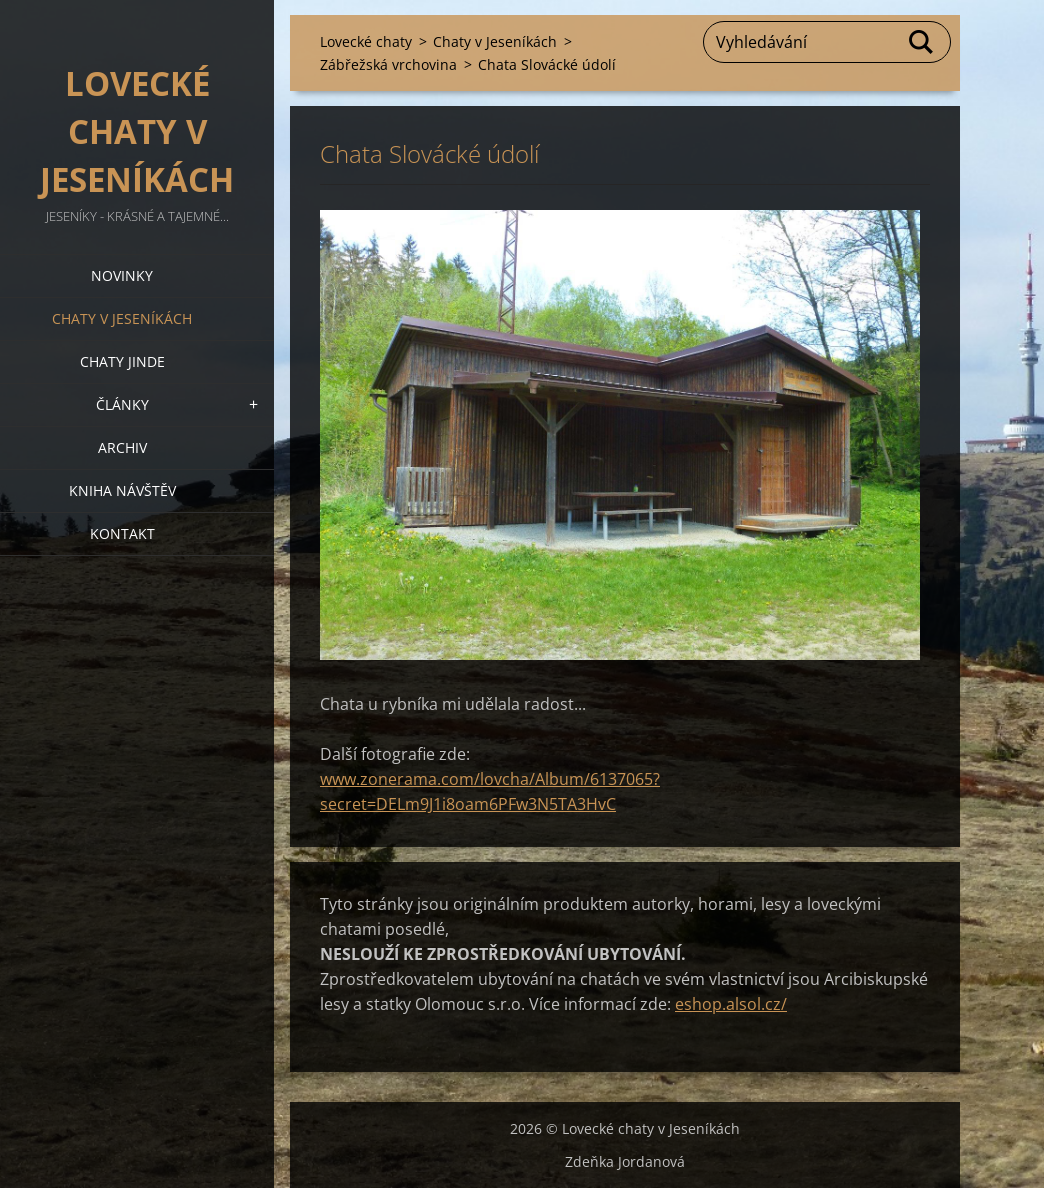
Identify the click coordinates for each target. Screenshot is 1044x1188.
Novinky (122, 275)
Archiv (122, 447)
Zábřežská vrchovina (388, 64)
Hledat (922, 42)
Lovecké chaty (366, 41)
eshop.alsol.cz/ (731, 1004)
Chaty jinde (122, 361)
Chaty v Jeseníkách (122, 318)
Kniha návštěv (122, 490)
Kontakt (122, 533)
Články (122, 404)
